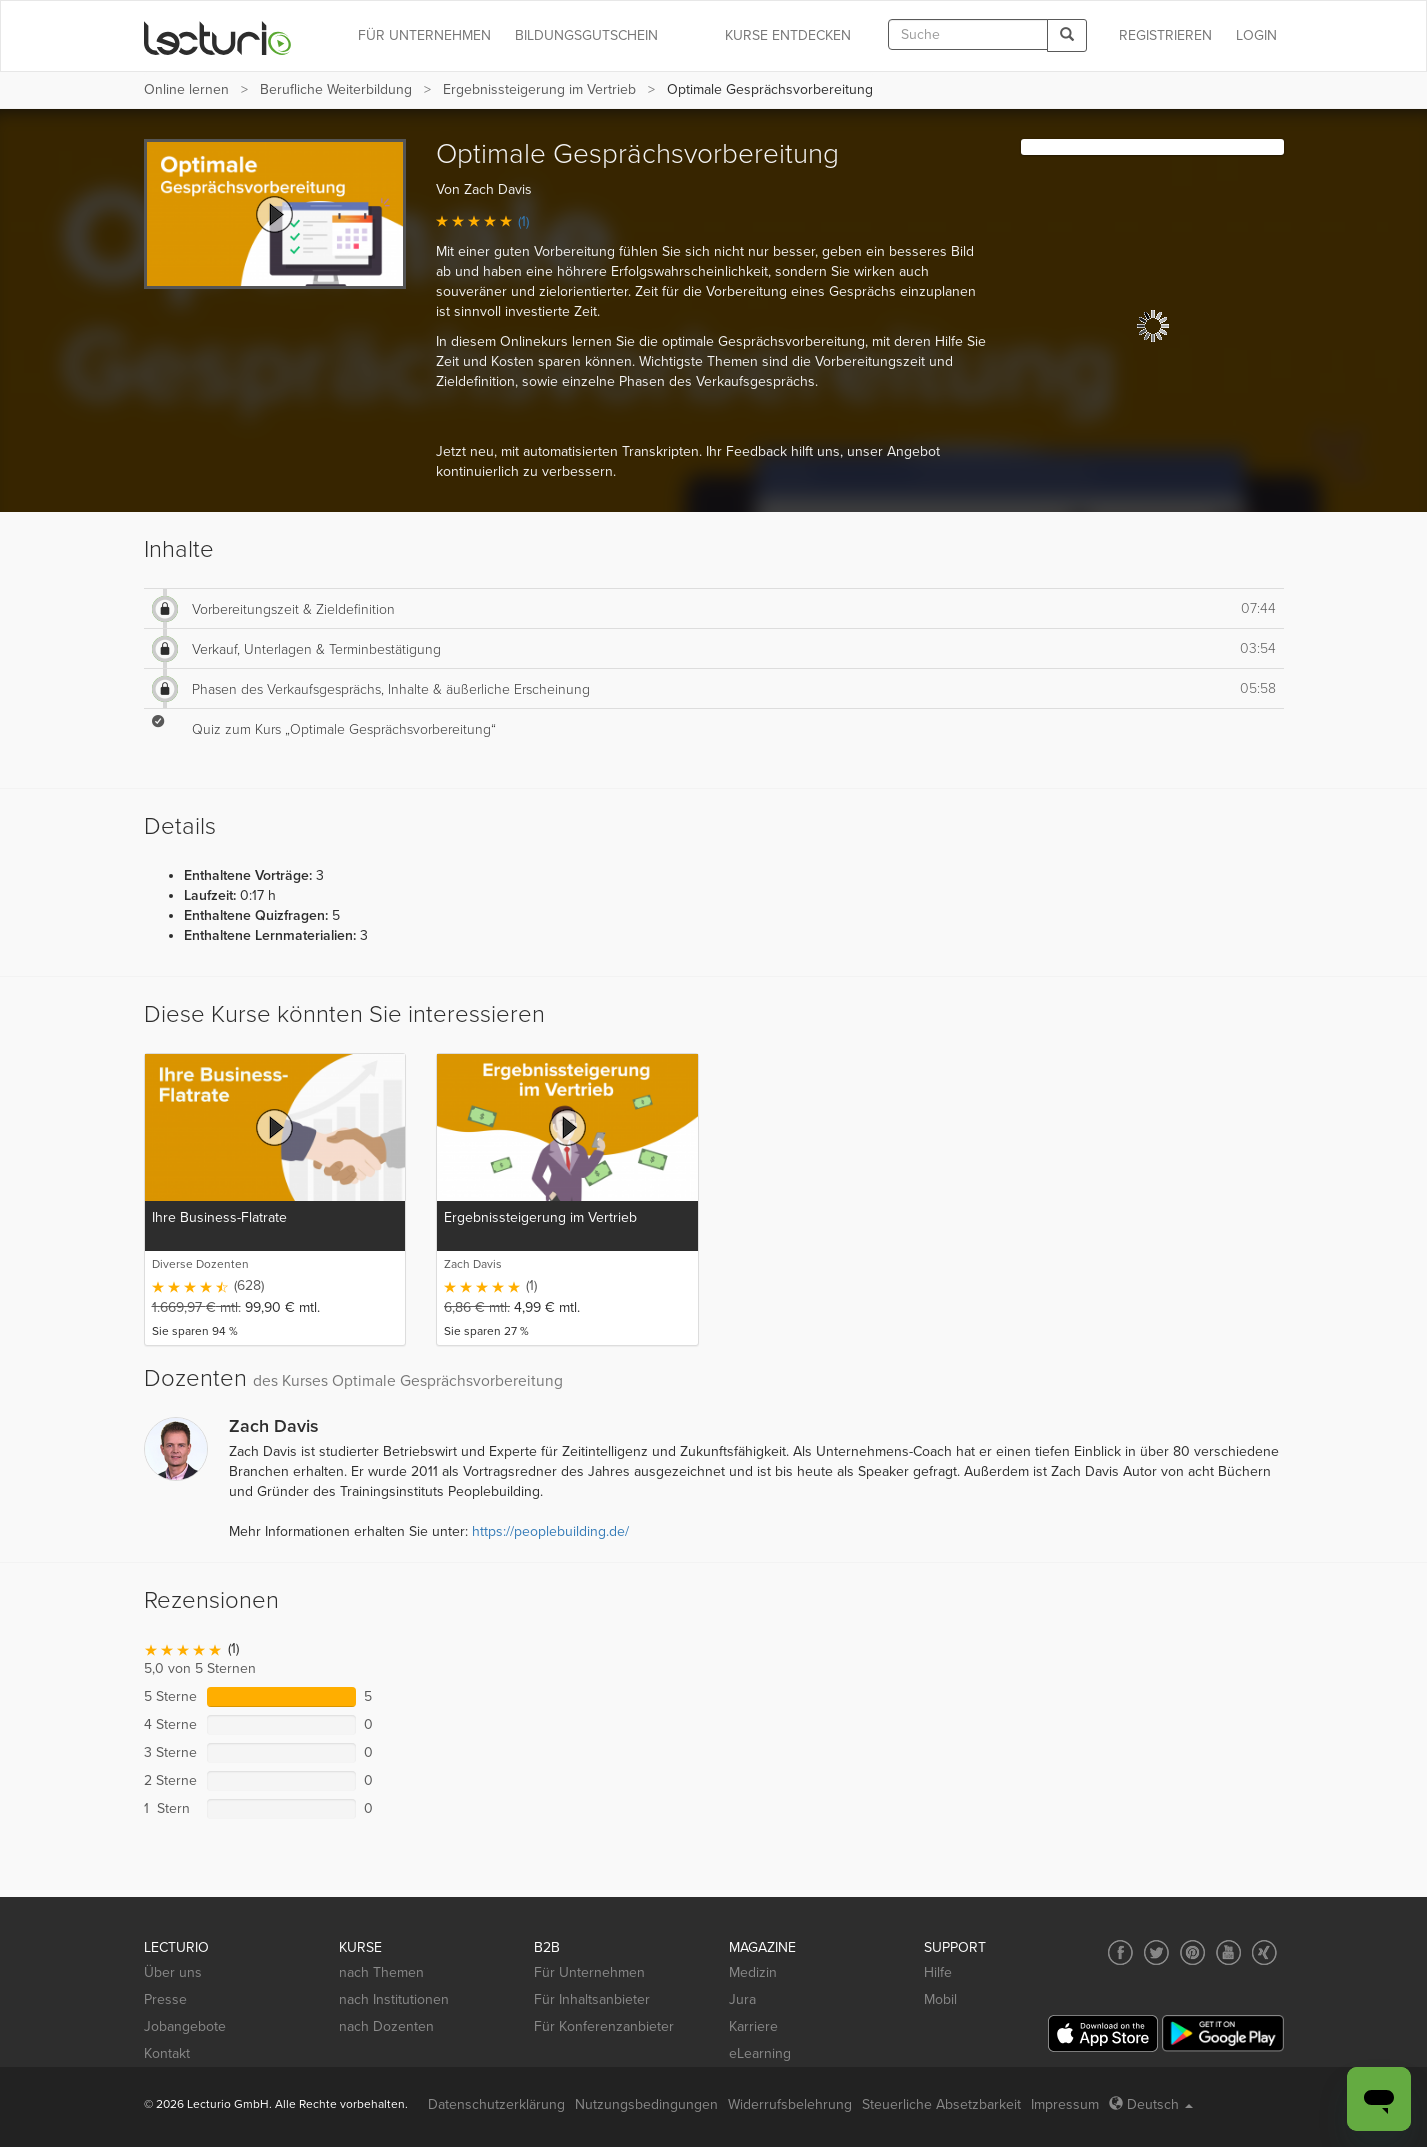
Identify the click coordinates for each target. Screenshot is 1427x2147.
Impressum (1065, 2104)
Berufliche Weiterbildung (336, 89)
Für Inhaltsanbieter (592, 1999)
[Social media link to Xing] (1264, 1952)
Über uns (173, 1972)
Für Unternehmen (589, 1972)
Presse (165, 1999)
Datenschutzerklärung (496, 2104)
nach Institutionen (394, 1999)
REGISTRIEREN (1165, 35)
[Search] (1067, 35)
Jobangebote (185, 2026)
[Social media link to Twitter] (1156, 1952)
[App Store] (1103, 2033)
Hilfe (938, 1972)
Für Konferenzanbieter (604, 2026)
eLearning (760, 2053)
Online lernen (186, 89)
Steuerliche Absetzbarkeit (941, 2104)
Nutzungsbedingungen (646, 2104)
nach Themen (381, 1972)
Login (1256, 35)
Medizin (753, 1972)
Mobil (940, 1999)
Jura (742, 1999)
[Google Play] (1223, 2033)
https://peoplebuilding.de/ (550, 1531)
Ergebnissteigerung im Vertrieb (539, 89)
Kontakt (167, 2053)
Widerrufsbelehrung (790, 2104)
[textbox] (968, 34)
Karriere (753, 2026)
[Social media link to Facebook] (1120, 1952)
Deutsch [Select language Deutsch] (1151, 2104)
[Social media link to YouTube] (1228, 1952)
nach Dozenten (386, 2026)
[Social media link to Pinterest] (1192, 1952)
